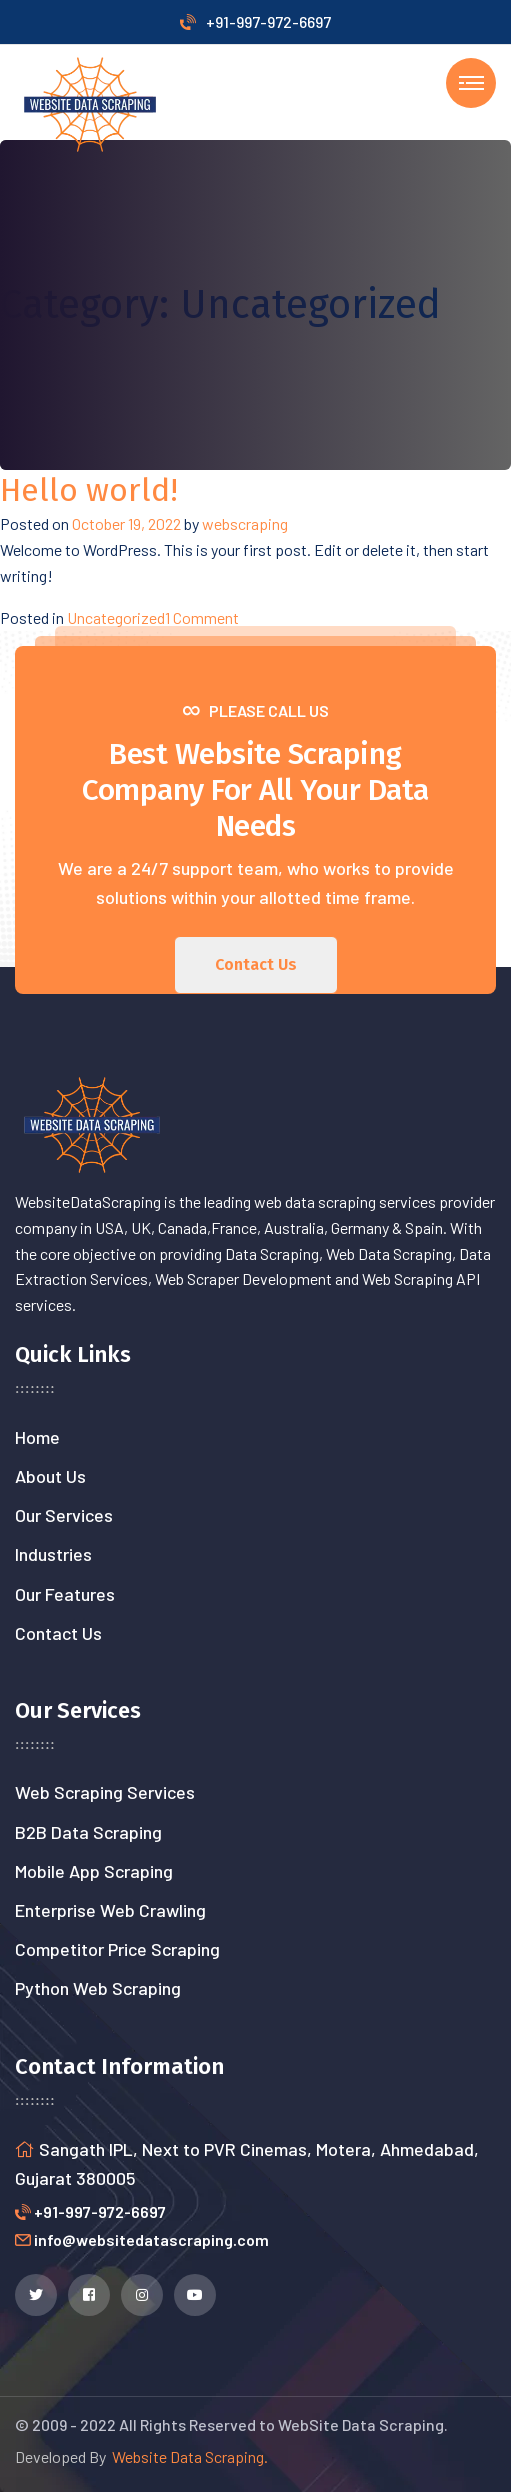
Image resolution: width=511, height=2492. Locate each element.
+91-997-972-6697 (255, 21)
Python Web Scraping (98, 1988)
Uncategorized (116, 617)
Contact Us (58, 1633)
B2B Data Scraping (88, 1832)
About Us (50, 1476)
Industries (53, 1554)
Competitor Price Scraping (117, 1949)
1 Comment (202, 617)
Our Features (65, 1594)
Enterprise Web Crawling (110, 1910)
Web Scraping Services (105, 1792)
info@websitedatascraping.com (151, 2239)
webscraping (245, 523)
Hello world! (89, 490)
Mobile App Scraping (94, 1871)
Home (37, 1437)
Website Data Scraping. (187, 2456)
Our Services (64, 1515)
